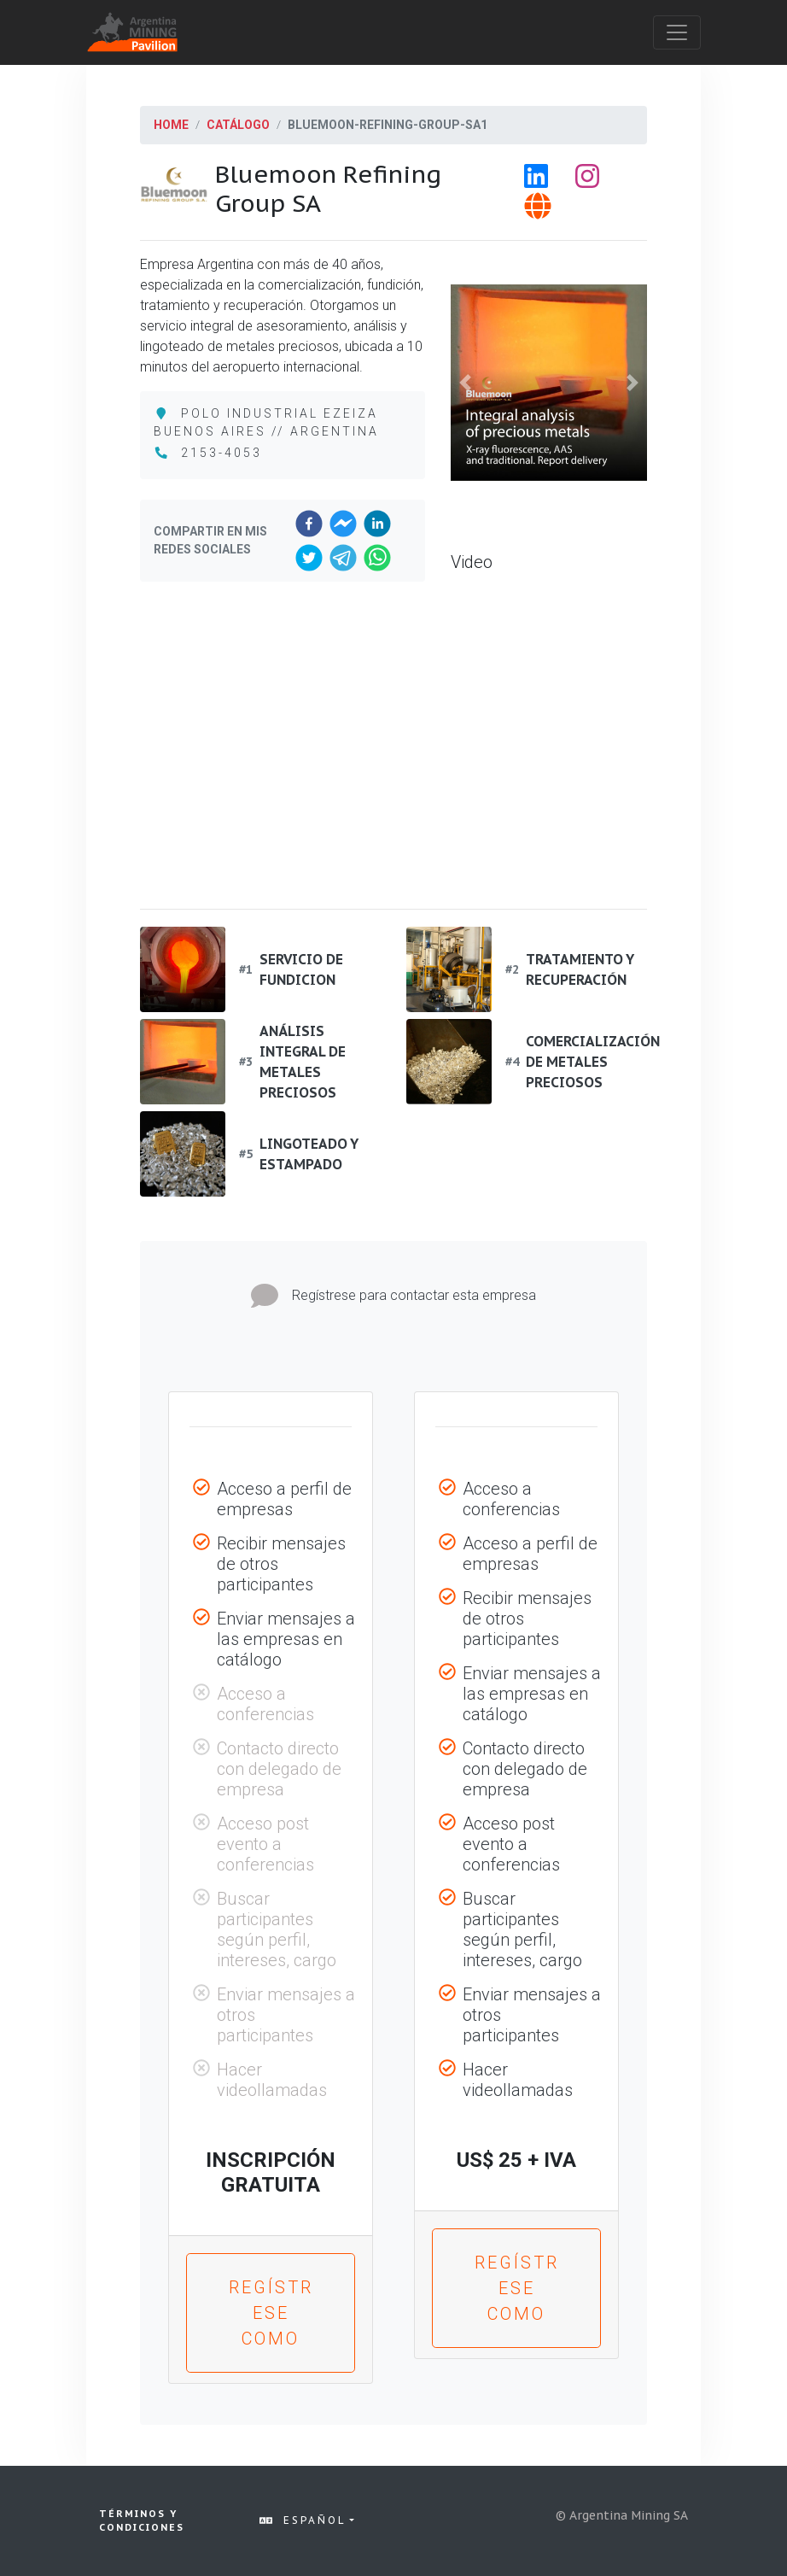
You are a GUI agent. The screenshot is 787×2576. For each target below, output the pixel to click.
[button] (466, 383)
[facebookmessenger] (343, 523)
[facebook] (309, 523)
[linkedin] (377, 523)
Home (171, 125)
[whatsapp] (377, 557)
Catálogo (238, 125)
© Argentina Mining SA (622, 2515)
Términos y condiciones (141, 2521)
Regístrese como (271, 2313)
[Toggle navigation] (677, 32)
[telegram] (343, 557)
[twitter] (309, 557)
